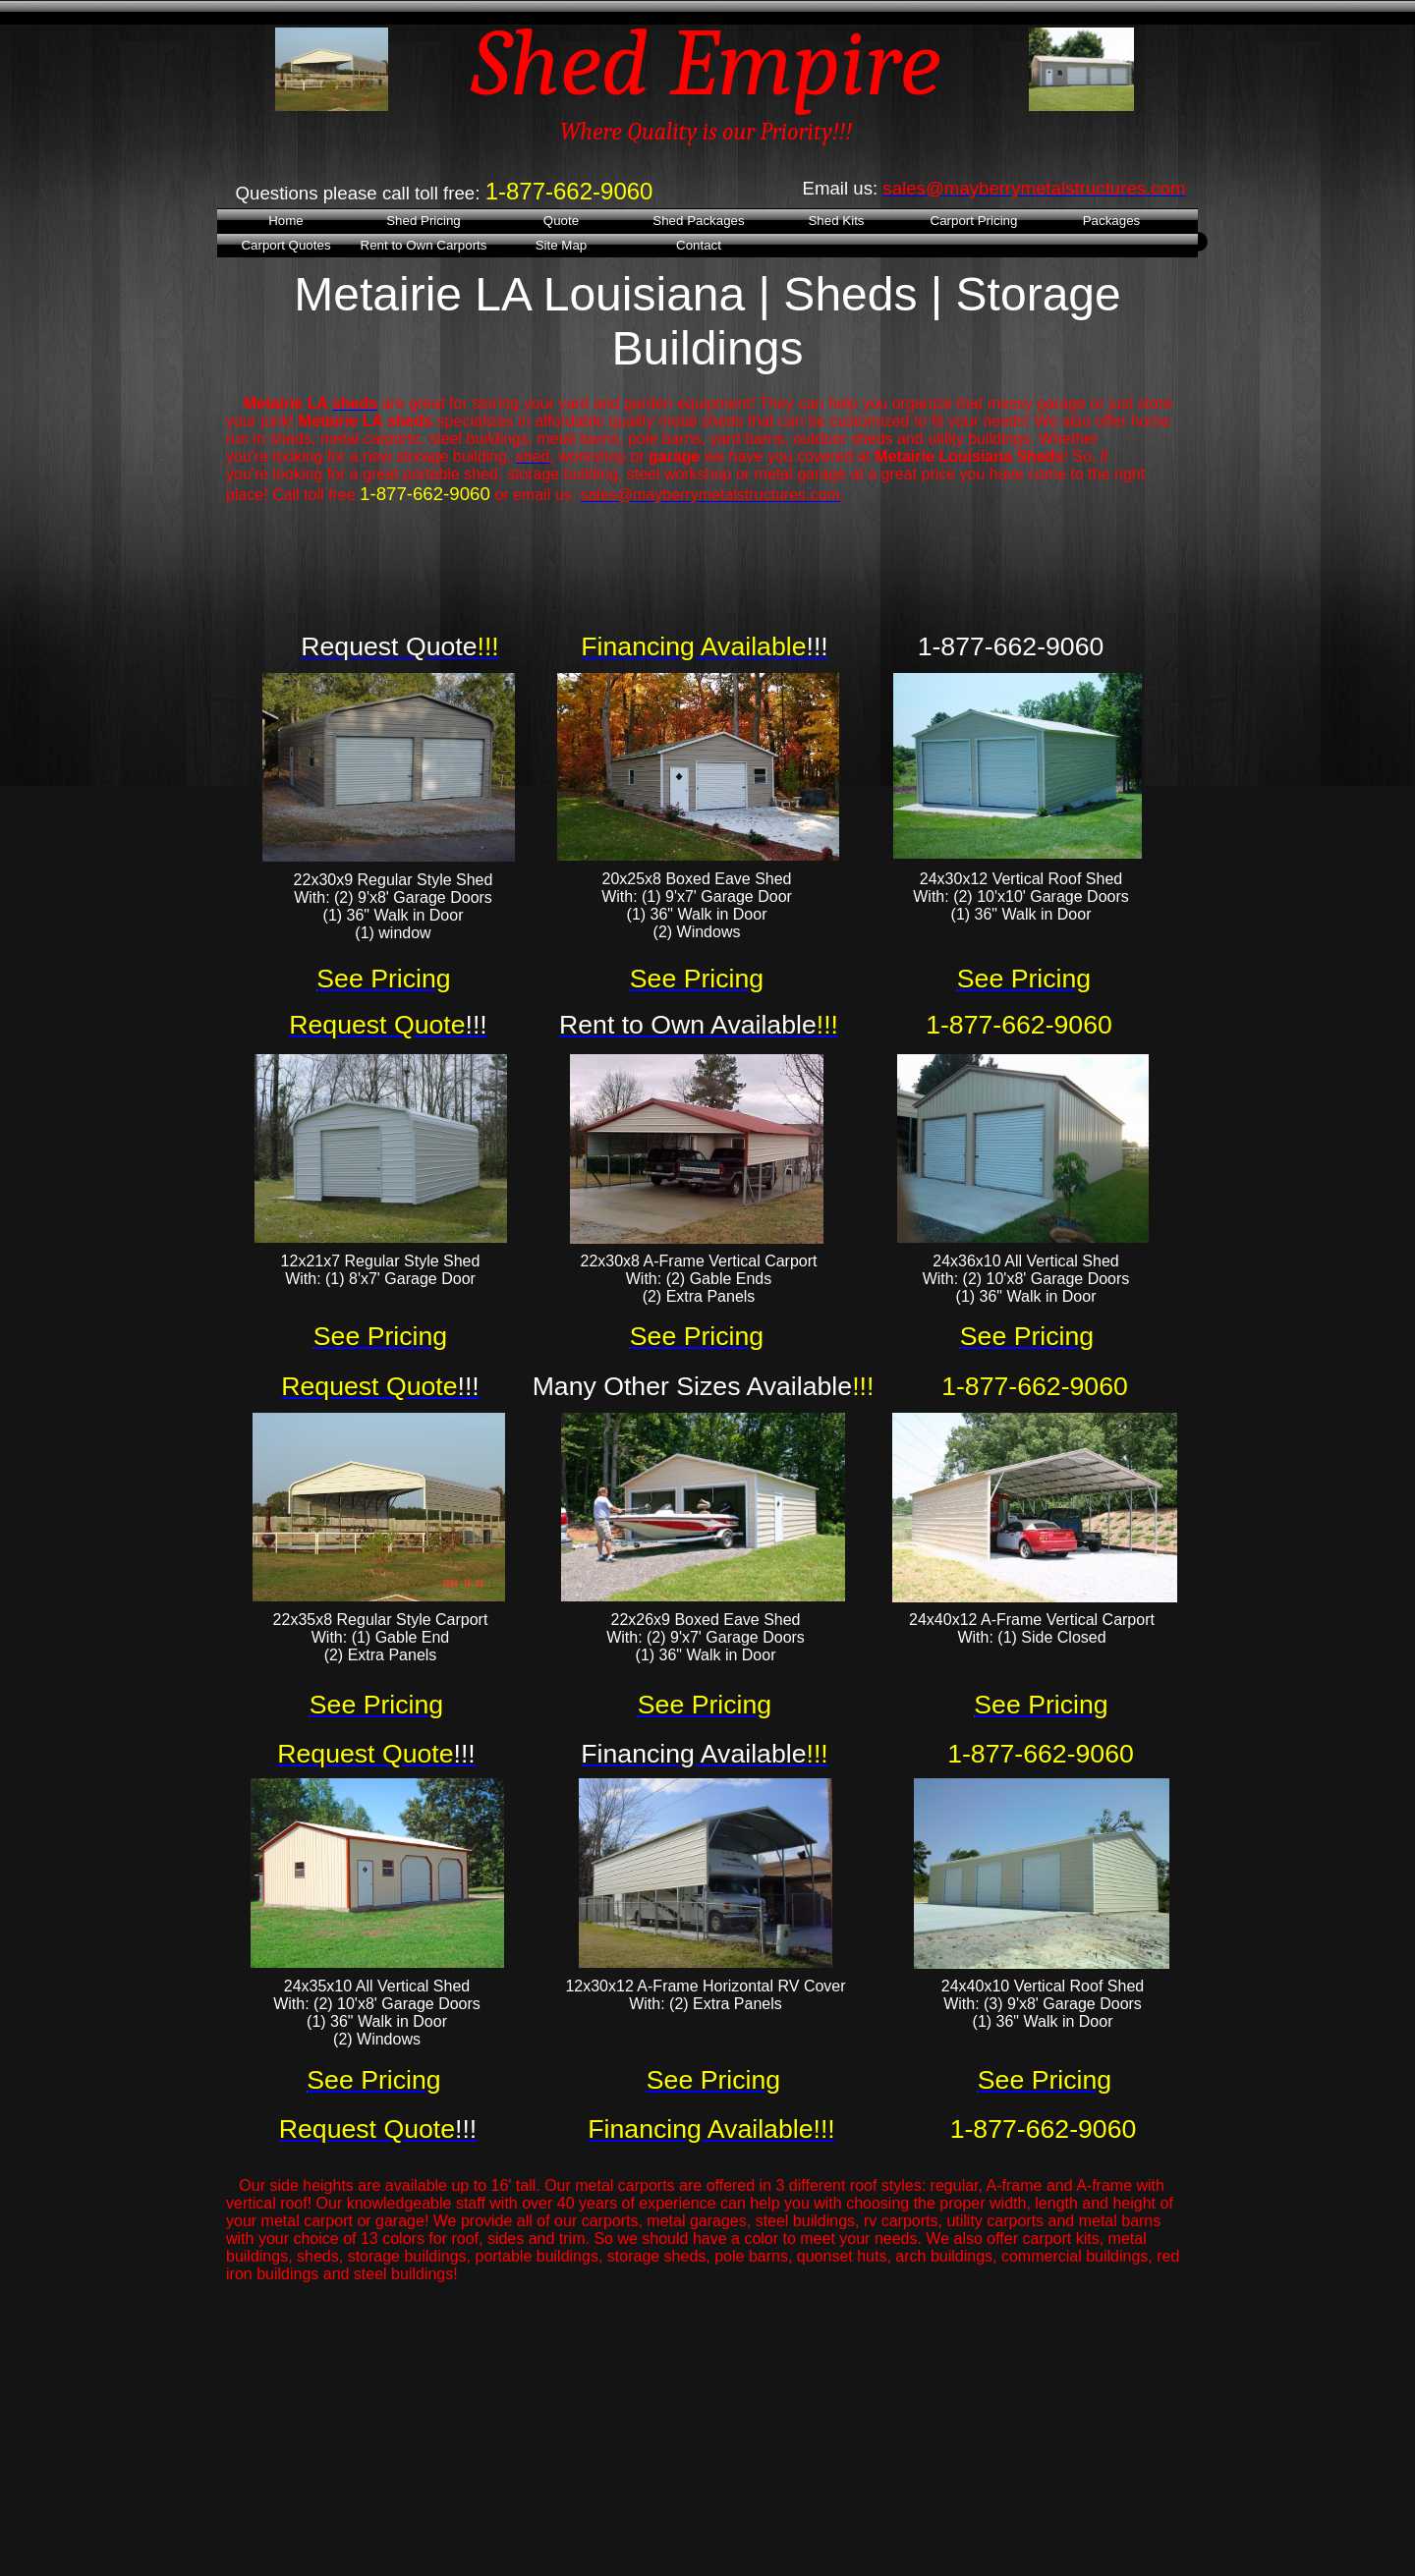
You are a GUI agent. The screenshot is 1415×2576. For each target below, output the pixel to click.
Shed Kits (836, 220)
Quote (561, 220)
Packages (1112, 220)
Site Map (562, 245)
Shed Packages (698, 220)
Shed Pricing (423, 220)
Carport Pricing (974, 220)
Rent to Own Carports (424, 245)
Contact (698, 245)
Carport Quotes (285, 245)
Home (286, 220)
